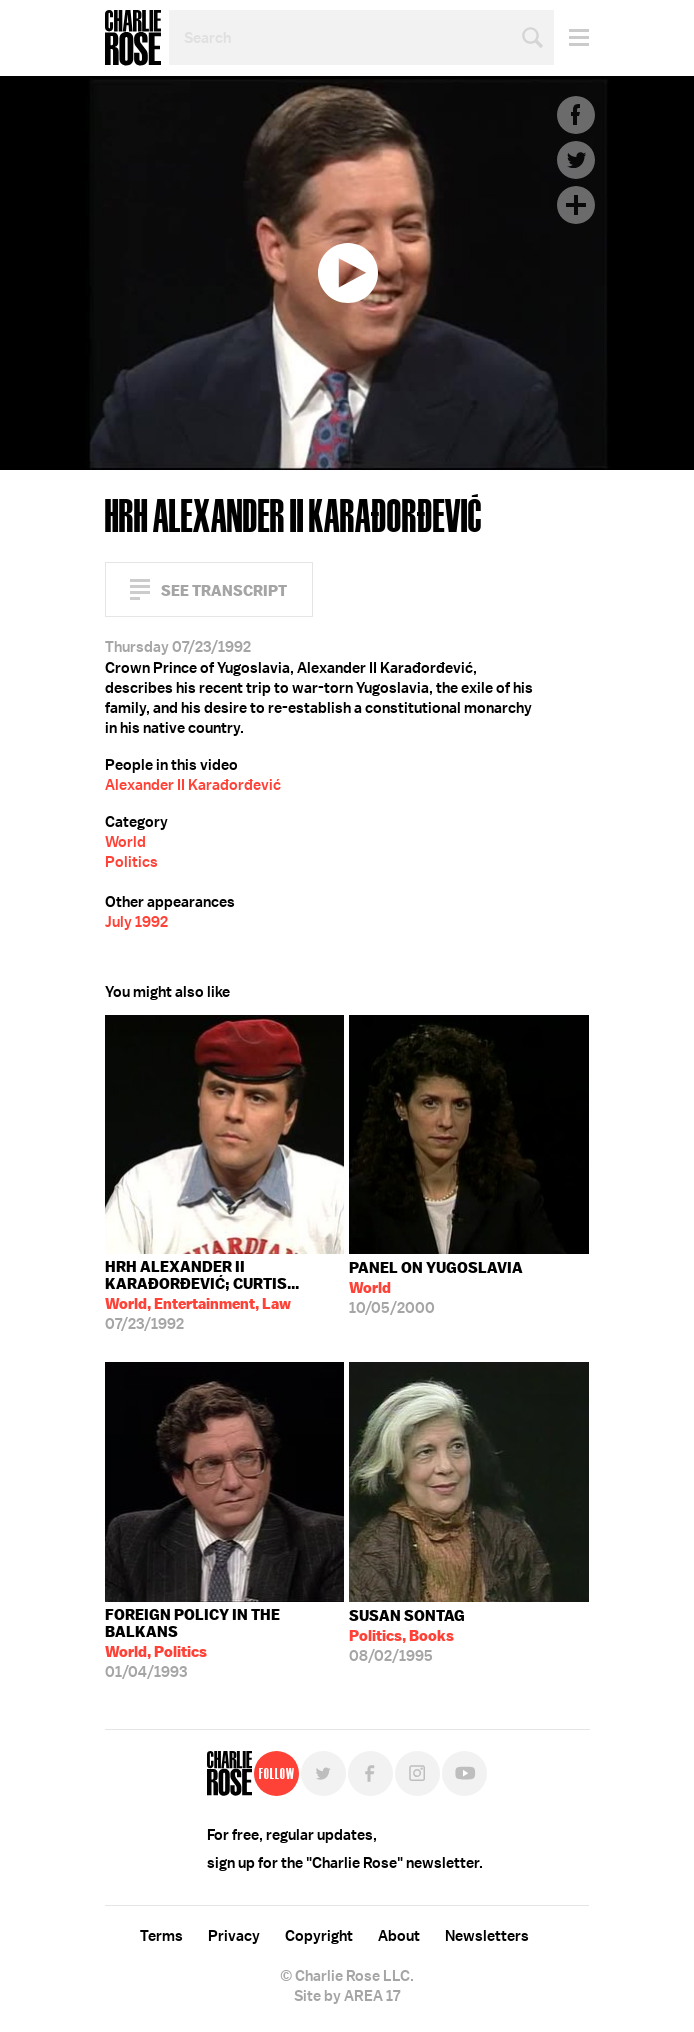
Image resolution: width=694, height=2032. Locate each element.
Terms (161, 1936)
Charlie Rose (133, 38)
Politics (131, 862)
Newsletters (487, 1936)
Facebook (576, 115)
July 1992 (136, 922)
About (399, 1936)
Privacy (234, 1936)
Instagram (417, 1773)
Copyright (319, 1936)
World (125, 842)
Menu (571, 37)
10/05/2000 (436, 1288)
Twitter (576, 160)
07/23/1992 (225, 1295)
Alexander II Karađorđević (193, 785)
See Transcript (224, 590)
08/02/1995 (407, 1636)
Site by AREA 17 (347, 1996)
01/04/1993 (225, 1643)
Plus (576, 205)
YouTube (464, 1773)
